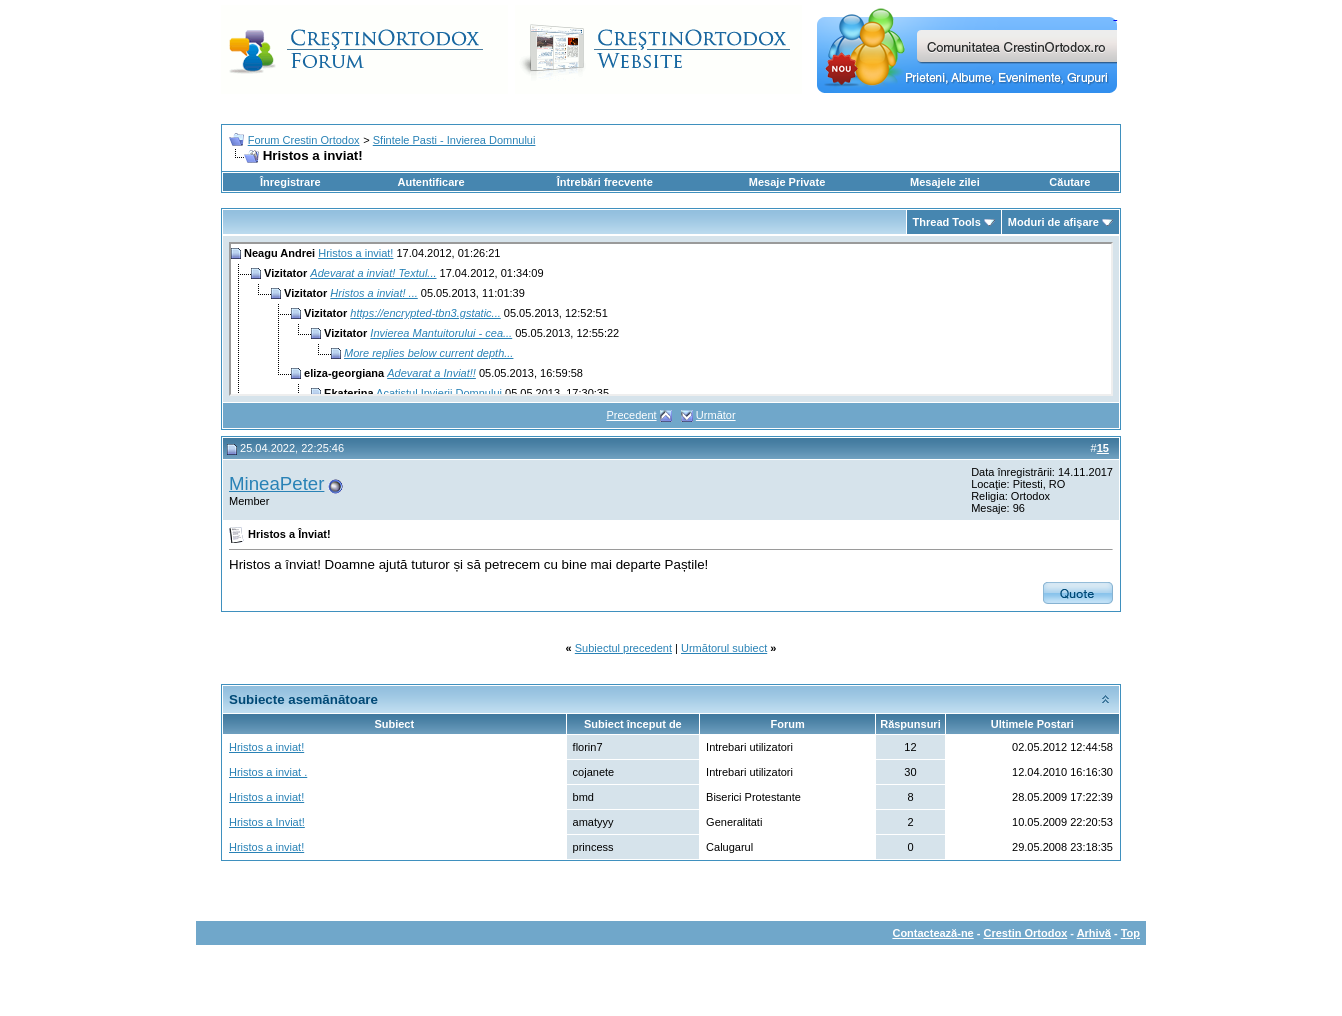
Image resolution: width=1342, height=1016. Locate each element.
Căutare (1069, 182)
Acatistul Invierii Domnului (439, 393)
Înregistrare (290, 182)
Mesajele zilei (945, 182)
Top (1130, 933)
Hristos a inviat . (268, 772)
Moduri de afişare (1053, 222)
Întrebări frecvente (605, 182)
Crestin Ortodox (1026, 933)
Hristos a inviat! (355, 253)
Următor (716, 415)
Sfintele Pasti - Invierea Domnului (454, 140)
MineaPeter (276, 483)
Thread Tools (947, 222)
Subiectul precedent (623, 648)
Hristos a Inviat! (267, 822)
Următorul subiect (724, 648)
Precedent (631, 415)
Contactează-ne (932, 933)
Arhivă (1094, 933)
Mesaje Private (787, 182)
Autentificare (430, 182)
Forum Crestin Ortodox (304, 140)
